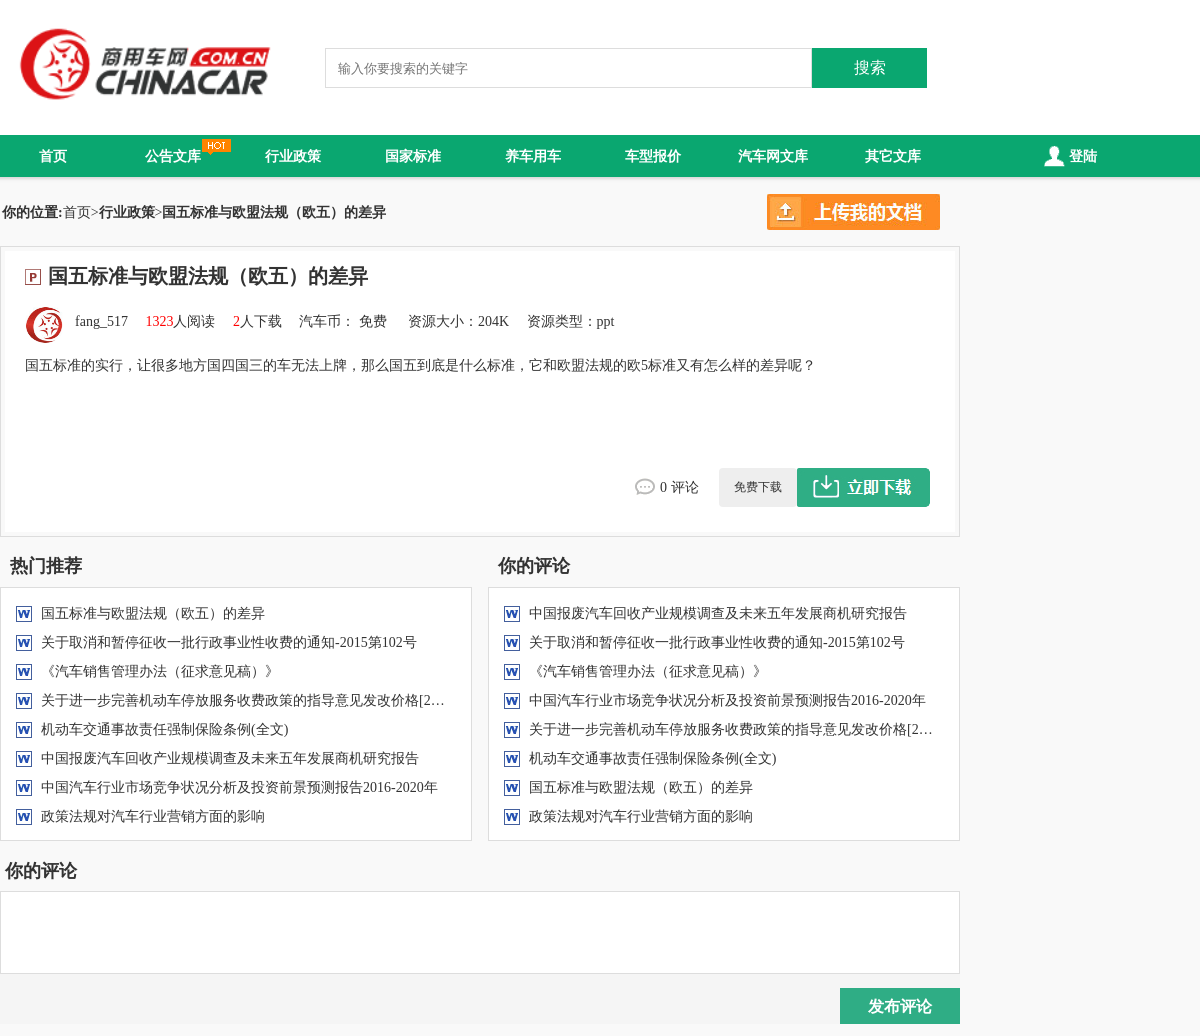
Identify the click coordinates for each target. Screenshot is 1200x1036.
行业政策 (293, 156)
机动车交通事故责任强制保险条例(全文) (164, 729)
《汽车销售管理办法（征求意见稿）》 (160, 671)
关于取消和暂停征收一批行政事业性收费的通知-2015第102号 (229, 642)
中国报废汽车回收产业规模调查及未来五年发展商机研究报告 (230, 758)
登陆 (1068, 156)
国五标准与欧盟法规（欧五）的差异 (153, 613)
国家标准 (413, 156)
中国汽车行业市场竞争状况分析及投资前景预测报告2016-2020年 (239, 787)
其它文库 (893, 156)
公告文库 (173, 156)
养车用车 (533, 156)
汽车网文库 (773, 156)
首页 (53, 156)
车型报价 (653, 156)
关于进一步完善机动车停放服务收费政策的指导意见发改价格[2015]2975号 (269, 700)
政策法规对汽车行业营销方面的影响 (153, 816)
